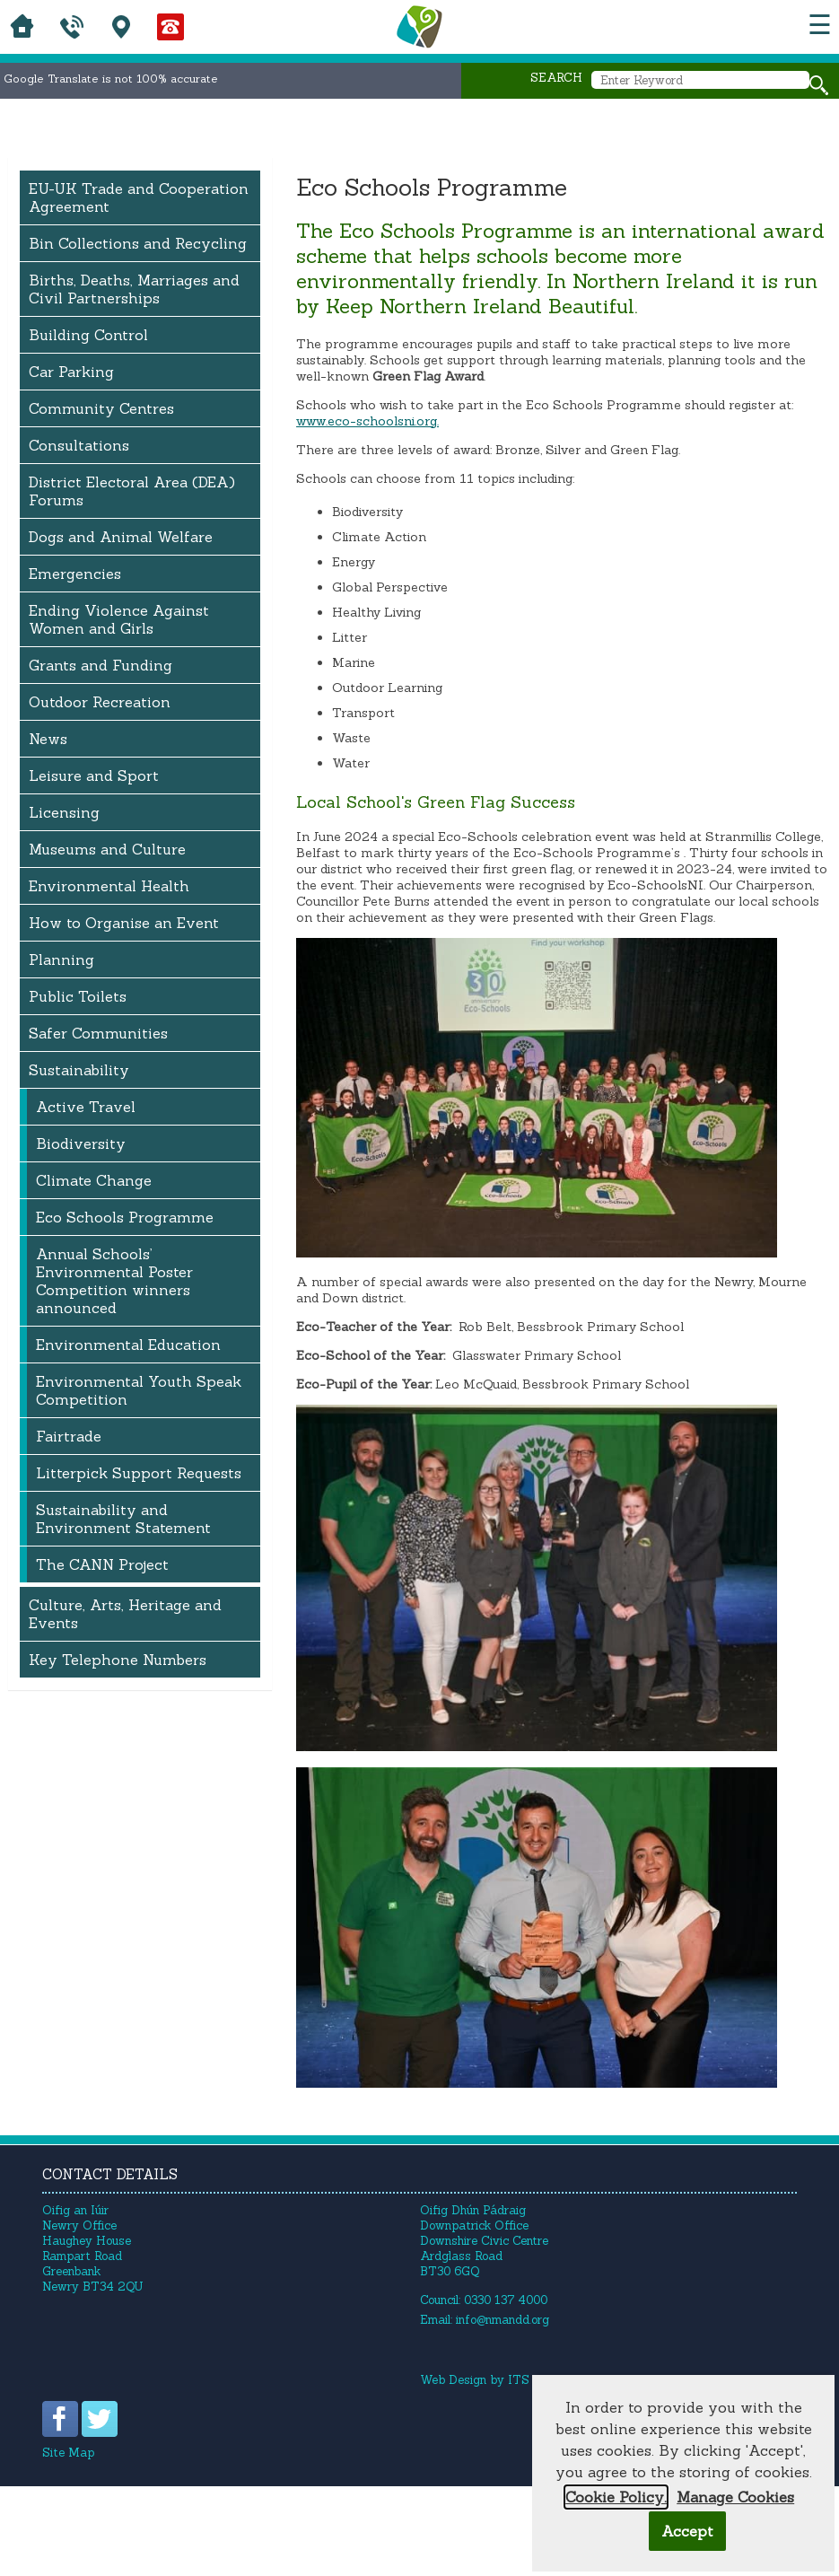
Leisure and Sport (94, 775)
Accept (687, 2531)
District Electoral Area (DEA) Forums (132, 491)
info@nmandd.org (502, 2319)
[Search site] (818, 85)
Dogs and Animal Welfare (121, 537)
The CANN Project (102, 1564)
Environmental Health (109, 886)
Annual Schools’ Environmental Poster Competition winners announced (114, 1281)
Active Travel (85, 1107)
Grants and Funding (100, 665)
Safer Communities (98, 1033)
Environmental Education (128, 1345)
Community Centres (101, 408)
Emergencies (75, 574)
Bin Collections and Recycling (138, 243)
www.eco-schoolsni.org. (367, 421)
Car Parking (71, 372)
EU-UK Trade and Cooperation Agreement (139, 197)
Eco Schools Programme (125, 1217)
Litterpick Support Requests (138, 1473)
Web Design (453, 2380)
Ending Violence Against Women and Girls (119, 619)
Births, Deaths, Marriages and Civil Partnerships (134, 289)
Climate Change (94, 1180)
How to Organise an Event (124, 923)
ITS (518, 2380)
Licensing (64, 812)
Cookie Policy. (616, 2497)
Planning (61, 959)
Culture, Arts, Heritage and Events (125, 1614)
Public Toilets (78, 996)
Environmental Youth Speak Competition (138, 1390)
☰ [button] (820, 24)
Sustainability (79, 1070)
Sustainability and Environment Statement (123, 1519)
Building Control (88, 335)
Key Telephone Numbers (117, 1660)
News (48, 739)
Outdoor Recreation (99, 702)
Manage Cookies (735, 2497)
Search (556, 77)
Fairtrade (68, 1436)
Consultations (79, 445)
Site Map (68, 2452)
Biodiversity (81, 1143)
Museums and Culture (107, 849)
